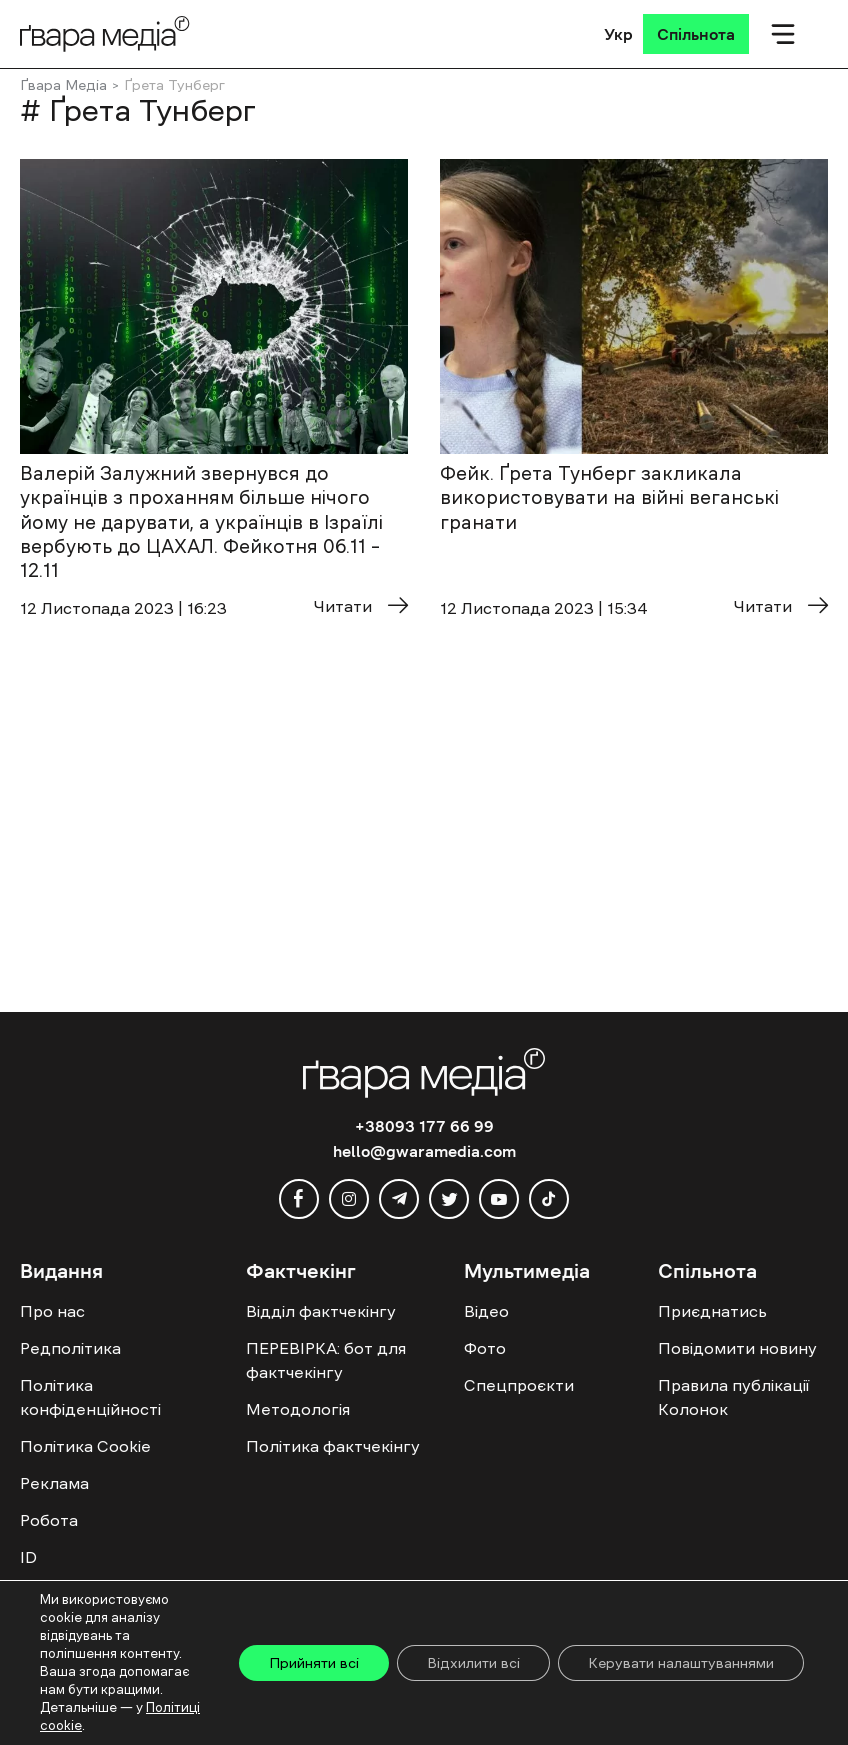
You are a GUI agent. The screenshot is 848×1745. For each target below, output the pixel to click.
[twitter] (449, 1199)
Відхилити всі (473, 1663)
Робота (49, 1520)
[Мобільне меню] (783, 34)
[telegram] (399, 1199)
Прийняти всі (314, 1663)
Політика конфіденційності (90, 1397)
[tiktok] (549, 1199)
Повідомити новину (737, 1348)
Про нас (52, 1311)
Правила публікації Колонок (733, 1397)
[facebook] (299, 1199)
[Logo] (105, 33)
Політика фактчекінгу (333, 1446)
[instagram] (349, 1199)
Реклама (54, 1483)
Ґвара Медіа (63, 85)
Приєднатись (712, 1311)
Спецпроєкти (519, 1385)
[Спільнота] (696, 34)
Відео (486, 1311)
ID (28, 1557)
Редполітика (70, 1348)
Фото (485, 1348)
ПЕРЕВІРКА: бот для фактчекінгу (326, 1360)
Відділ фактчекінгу (321, 1311)
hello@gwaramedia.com (424, 1151)
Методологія (298, 1409)
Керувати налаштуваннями (681, 1663)
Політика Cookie (85, 1446)
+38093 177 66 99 (424, 1126)
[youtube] (499, 1199)
